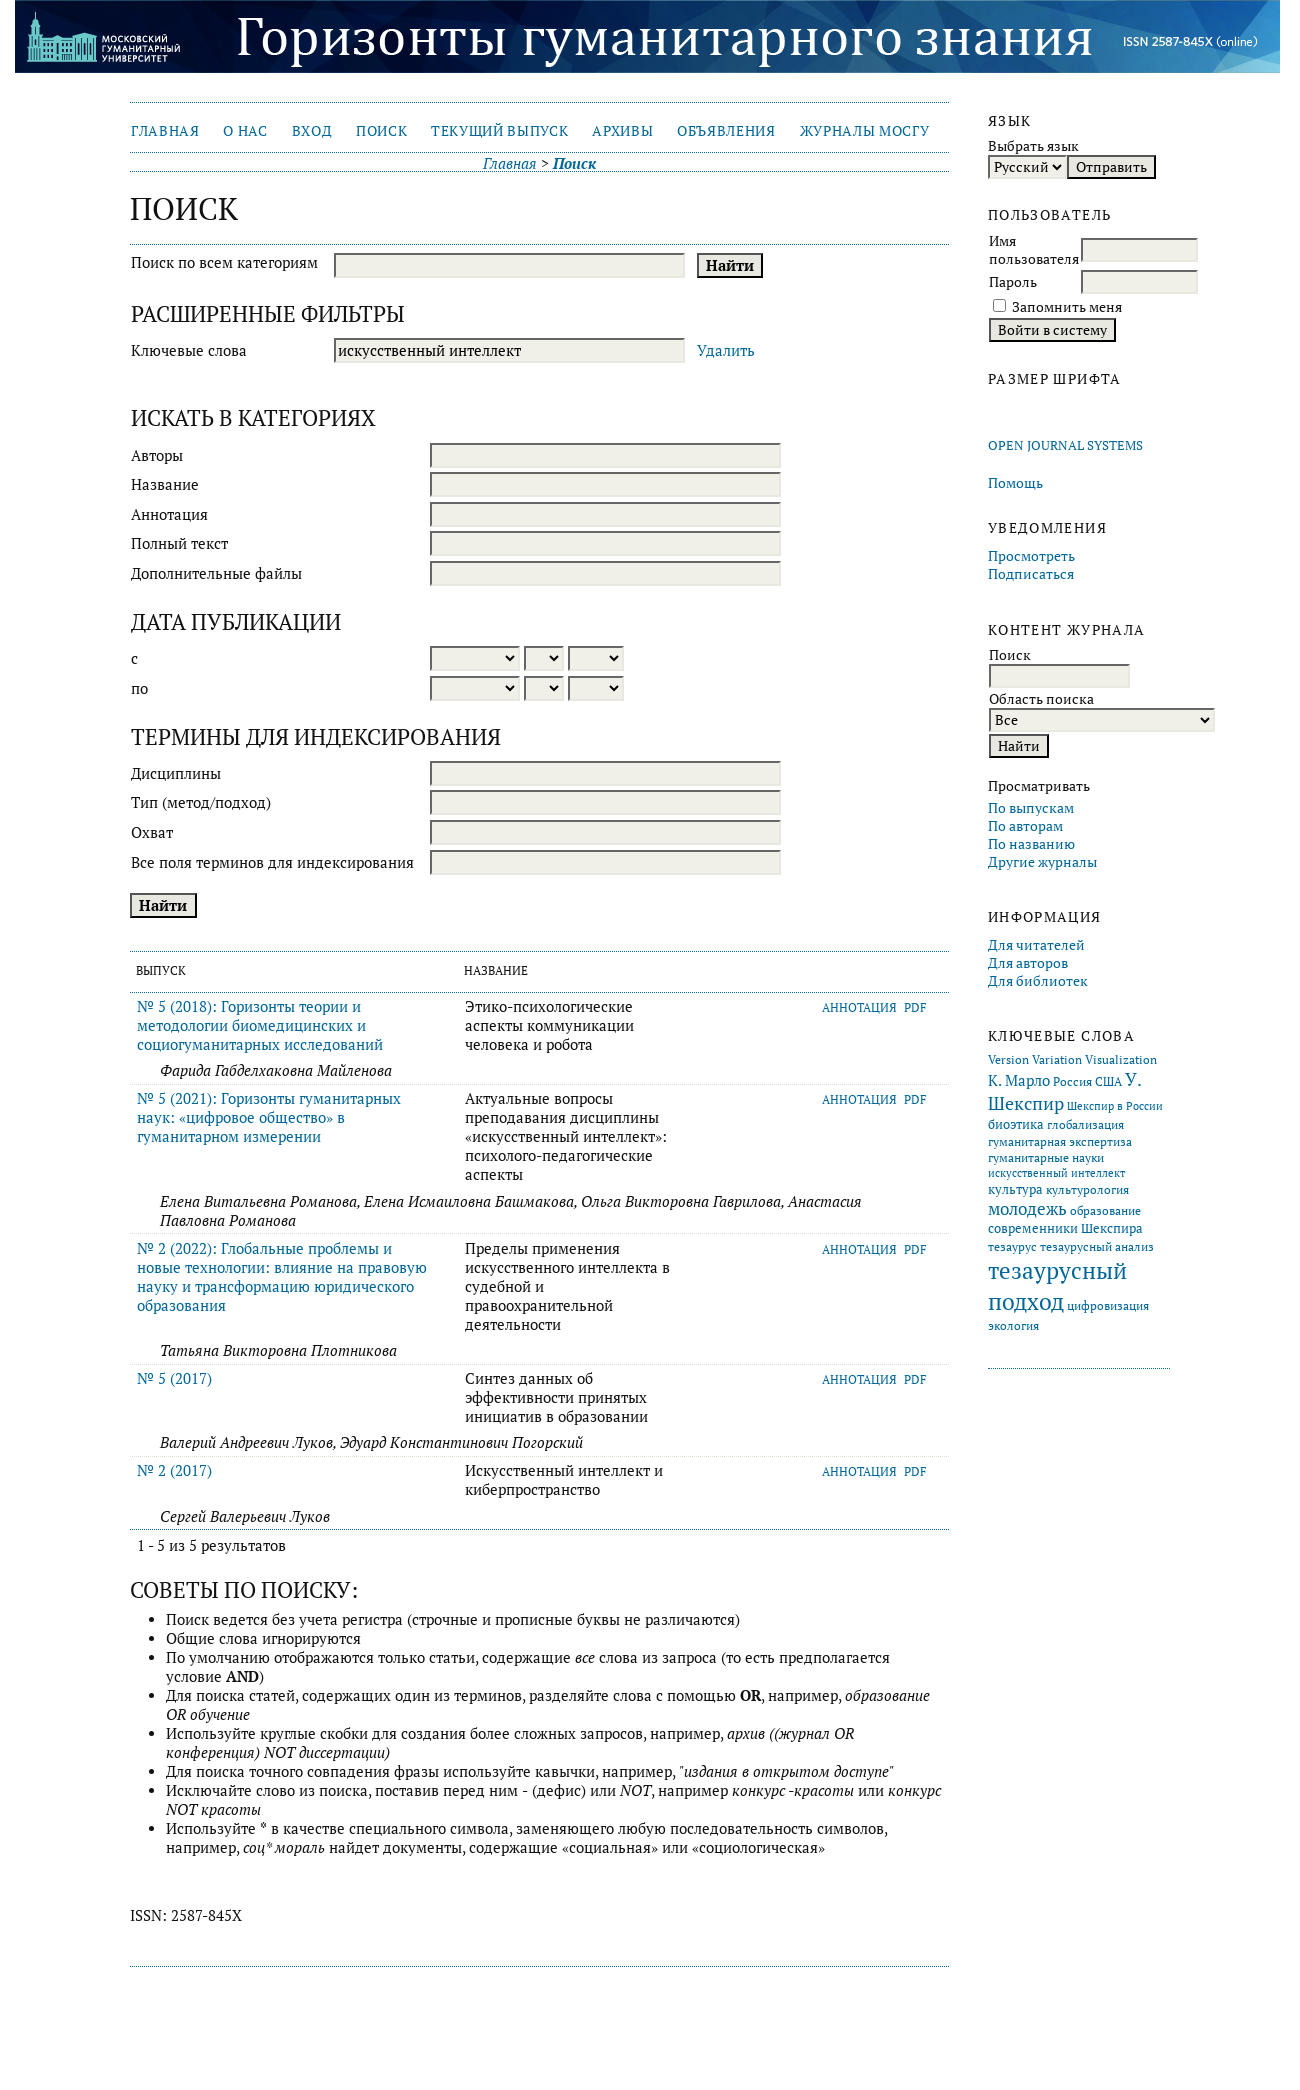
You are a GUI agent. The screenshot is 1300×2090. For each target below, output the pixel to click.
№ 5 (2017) (174, 1378)
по (139, 688)
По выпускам (1031, 808)
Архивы (622, 131)
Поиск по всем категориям (224, 262)
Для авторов (1028, 963)
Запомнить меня (1067, 307)
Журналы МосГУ (865, 131)
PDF (915, 1007)
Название (165, 484)
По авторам (1025, 826)
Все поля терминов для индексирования (272, 862)
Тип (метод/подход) (201, 802)
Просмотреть (1031, 556)
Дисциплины (176, 773)
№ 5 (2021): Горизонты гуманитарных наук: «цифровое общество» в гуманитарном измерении (269, 1117)
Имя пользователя (1034, 250)
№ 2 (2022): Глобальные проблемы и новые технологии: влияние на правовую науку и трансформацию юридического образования (282, 1277)
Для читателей (1036, 945)
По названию (1031, 844)
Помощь (1015, 483)
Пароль (1013, 282)
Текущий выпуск (499, 131)
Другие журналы (1042, 862)
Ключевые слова (189, 350)
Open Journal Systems (1065, 445)
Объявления (726, 131)
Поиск (381, 131)
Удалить (726, 350)
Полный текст (179, 543)
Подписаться (1031, 574)
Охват (152, 832)
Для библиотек (1038, 981)
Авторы (157, 455)
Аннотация (169, 514)
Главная (165, 131)
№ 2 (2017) (174, 1470)
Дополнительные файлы (216, 573)
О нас (245, 131)
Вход (312, 131)
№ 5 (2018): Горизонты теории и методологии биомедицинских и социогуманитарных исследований (260, 1025)
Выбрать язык (1033, 146)
